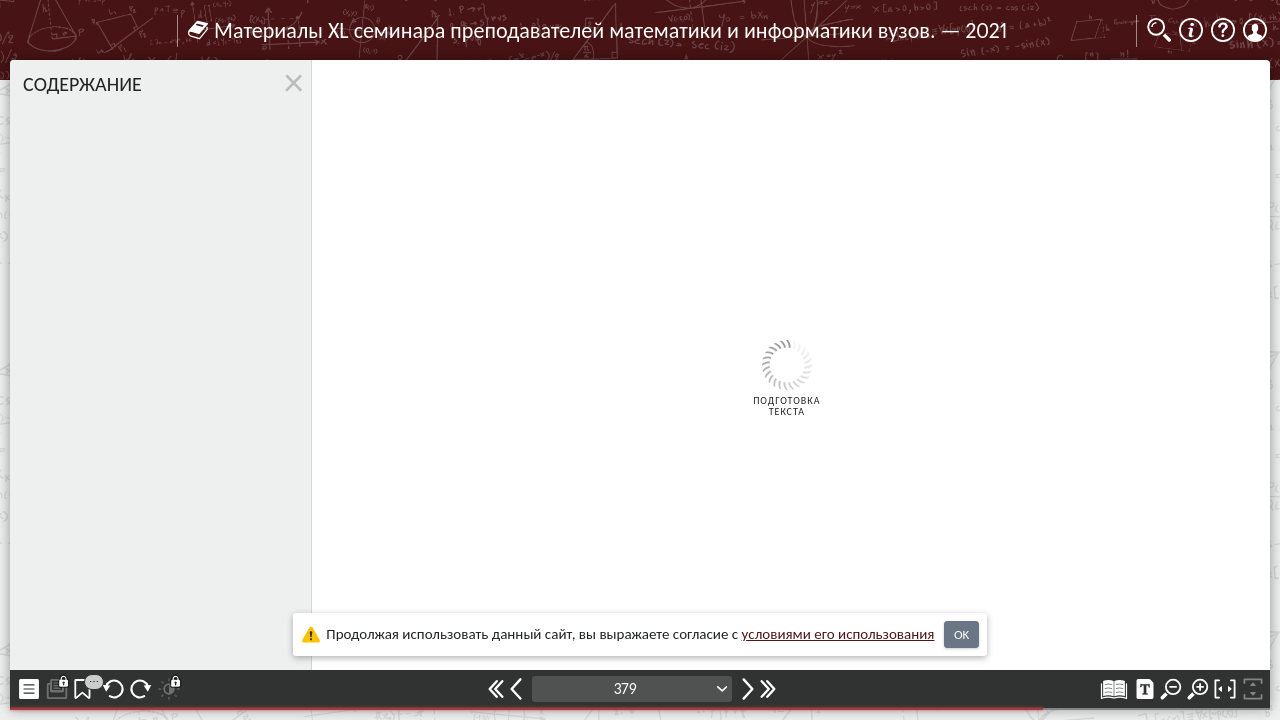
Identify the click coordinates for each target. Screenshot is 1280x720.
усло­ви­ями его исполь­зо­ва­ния (838, 634)
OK (961, 634)
